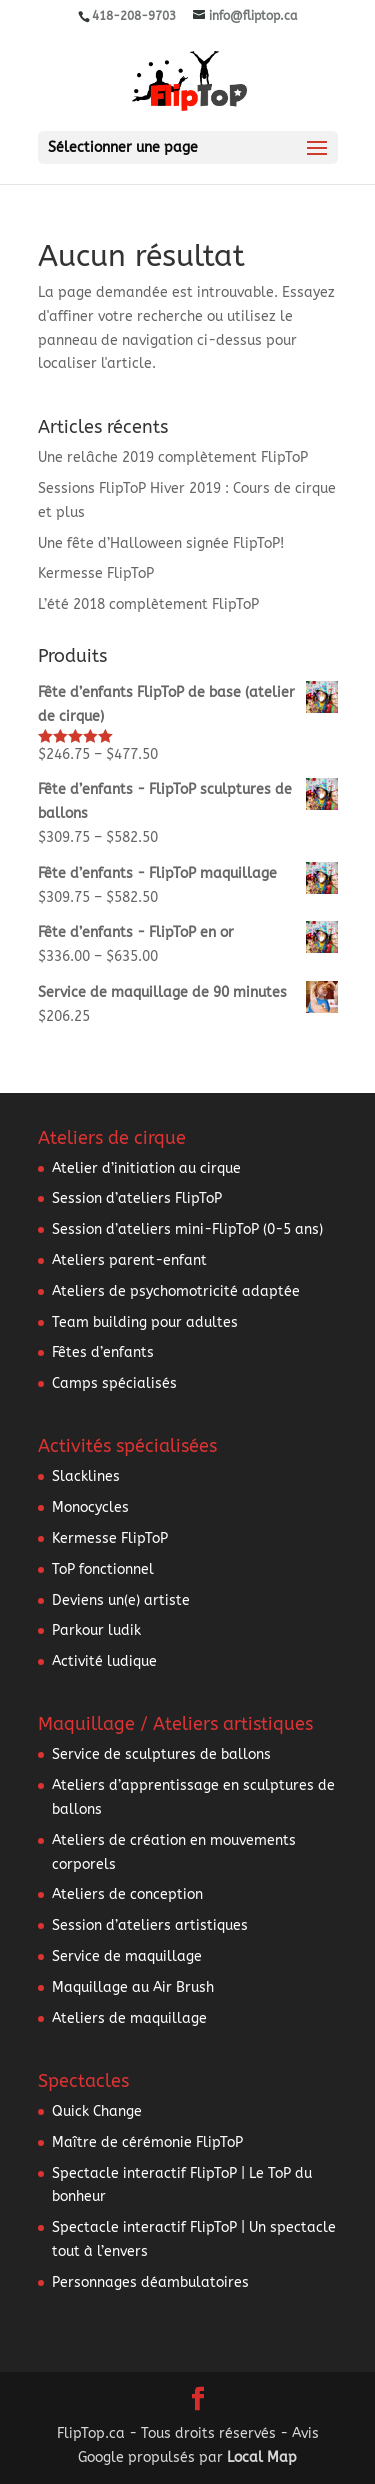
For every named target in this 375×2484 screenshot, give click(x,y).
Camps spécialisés (114, 1383)
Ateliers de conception (127, 1894)
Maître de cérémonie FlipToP (147, 2142)
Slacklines (86, 1476)
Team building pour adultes (145, 1322)
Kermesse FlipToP (96, 573)
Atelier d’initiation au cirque (146, 1168)
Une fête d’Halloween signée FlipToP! (161, 543)
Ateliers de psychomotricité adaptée (176, 1291)
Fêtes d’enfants (103, 1352)
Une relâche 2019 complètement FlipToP (173, 457)
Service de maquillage (127, 1956)
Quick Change (97, 2111)
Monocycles (90, 1507)
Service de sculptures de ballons (161, 1754)
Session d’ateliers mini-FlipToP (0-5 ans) (187, 1229)
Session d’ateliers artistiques (150, 1925)
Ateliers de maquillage (129, 2018)
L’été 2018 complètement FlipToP (148, 604)
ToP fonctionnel (103, 1569)
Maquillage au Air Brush (133, 1987)
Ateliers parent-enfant (129, 1260)
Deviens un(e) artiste (121, 1600)
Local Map (262, 2457)
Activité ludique (104, 1661)
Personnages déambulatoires (150, 2282)
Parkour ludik (96, 1630)
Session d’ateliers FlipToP (137, 1198)
